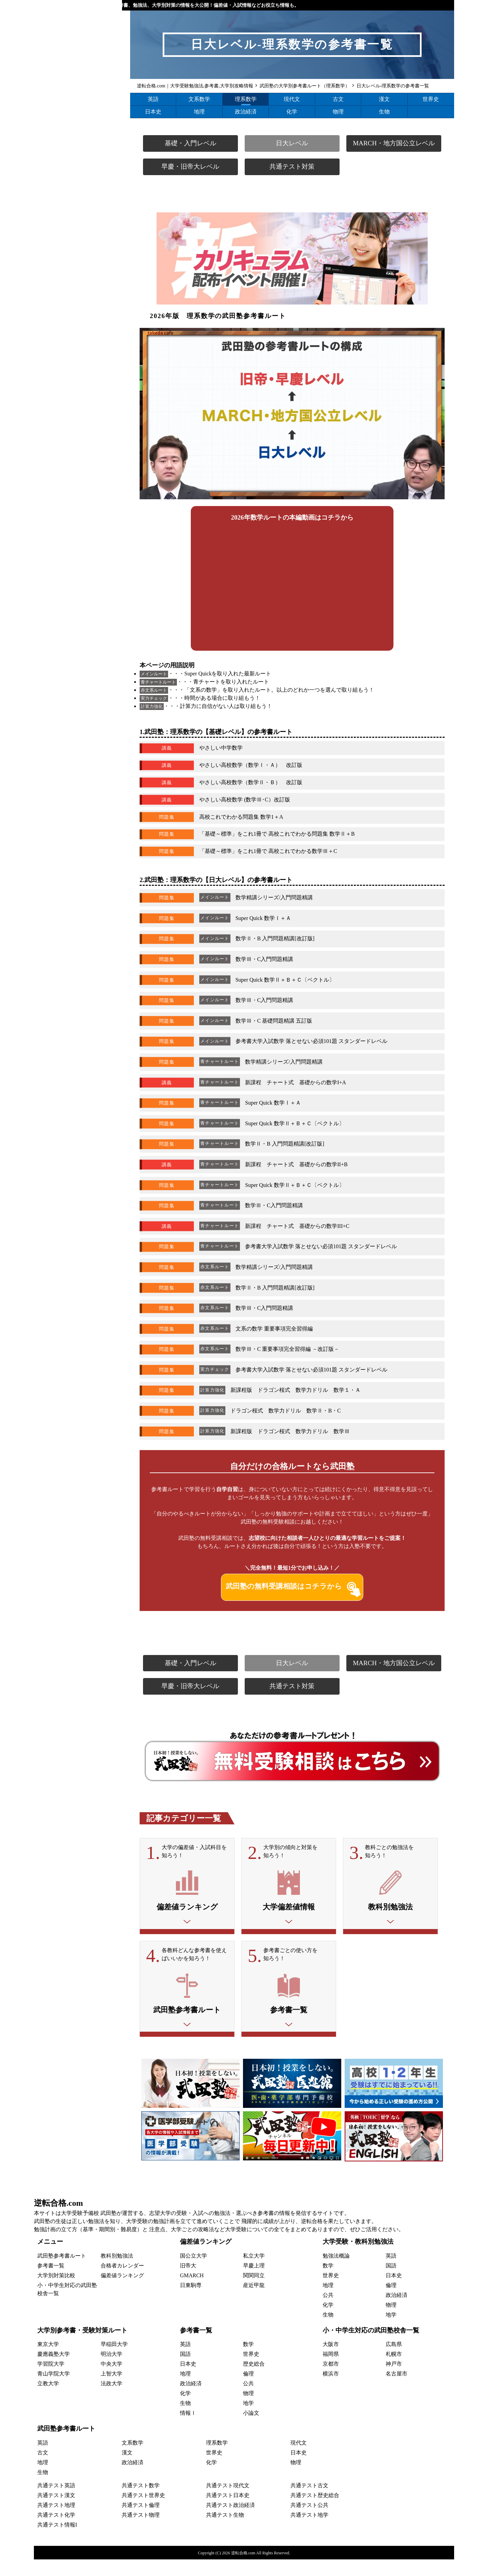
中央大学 (111, 2381)
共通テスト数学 (141, 2502)
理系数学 (246, 99)
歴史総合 (254, 2381)
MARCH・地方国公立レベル (393, 143)
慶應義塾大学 (53, 2371)
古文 (338, 99)
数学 (328, 2282)
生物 (384, 111)
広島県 (394, 2361)
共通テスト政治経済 (230, 2522)
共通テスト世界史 (143, 2512)
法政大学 (111, 2400)
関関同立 (254, 2292)
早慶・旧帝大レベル (190, 166)
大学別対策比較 (56, 2292)
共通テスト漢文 (56, 2512)
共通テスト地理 (56, 2522)
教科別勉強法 (117, 2272)
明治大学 (111, 2371)
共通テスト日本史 (227, 2512)
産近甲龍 (254, 2302)
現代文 (292, 99)
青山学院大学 (53, 2390)
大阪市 (331, 2361)
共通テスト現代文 (227, 2502)
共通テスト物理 (141, 2531)
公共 (328, 2312)
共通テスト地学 (309, 2531)
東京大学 (48, 2361)
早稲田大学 (114, 2361)
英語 (153, 99)
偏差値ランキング (122, 2292)
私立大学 (254, 2272)
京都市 (331, 2381)
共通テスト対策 (291, 166)
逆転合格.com (58, 2219)
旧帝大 (188, 2282)
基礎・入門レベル (190, 143)
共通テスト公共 (309, 2522)
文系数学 (199, 99)
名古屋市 (396, 2390)
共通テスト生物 (225, 2531)
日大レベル (292, 143)
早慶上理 (254, 2282)
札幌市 (394, 2371)
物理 (338, 111)
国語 (391, 2282)
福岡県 (331, 2371)
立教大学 (48, 2400)
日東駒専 (191, 2302)
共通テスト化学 (56, 2531)
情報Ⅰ (188, 2430)
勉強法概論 (336, 2272)
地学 (391, 2331)
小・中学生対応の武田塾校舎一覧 (371, 2346)
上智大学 (111, 2390)
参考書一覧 (50, 2282)
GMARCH (192, 2292)
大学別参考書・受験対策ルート (82, 2346)
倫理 (391, 2302)
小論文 (251, 2430)
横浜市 (331, 2390)
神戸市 (394, 2381)
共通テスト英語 (56, 2502)
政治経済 (246, 111)
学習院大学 (50, 2381)
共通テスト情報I (57, 2541)
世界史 (431, 99)
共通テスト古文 (309, 2502)
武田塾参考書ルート (61, 2272)
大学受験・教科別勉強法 (358, 2258)
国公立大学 (193, 2272)
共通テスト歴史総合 (314, 2512)
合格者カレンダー (122, 2282)
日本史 (153, 111)
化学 (291, 111)
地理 (199, 111)
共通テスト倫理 (141, 2522)
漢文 (384, 99)
